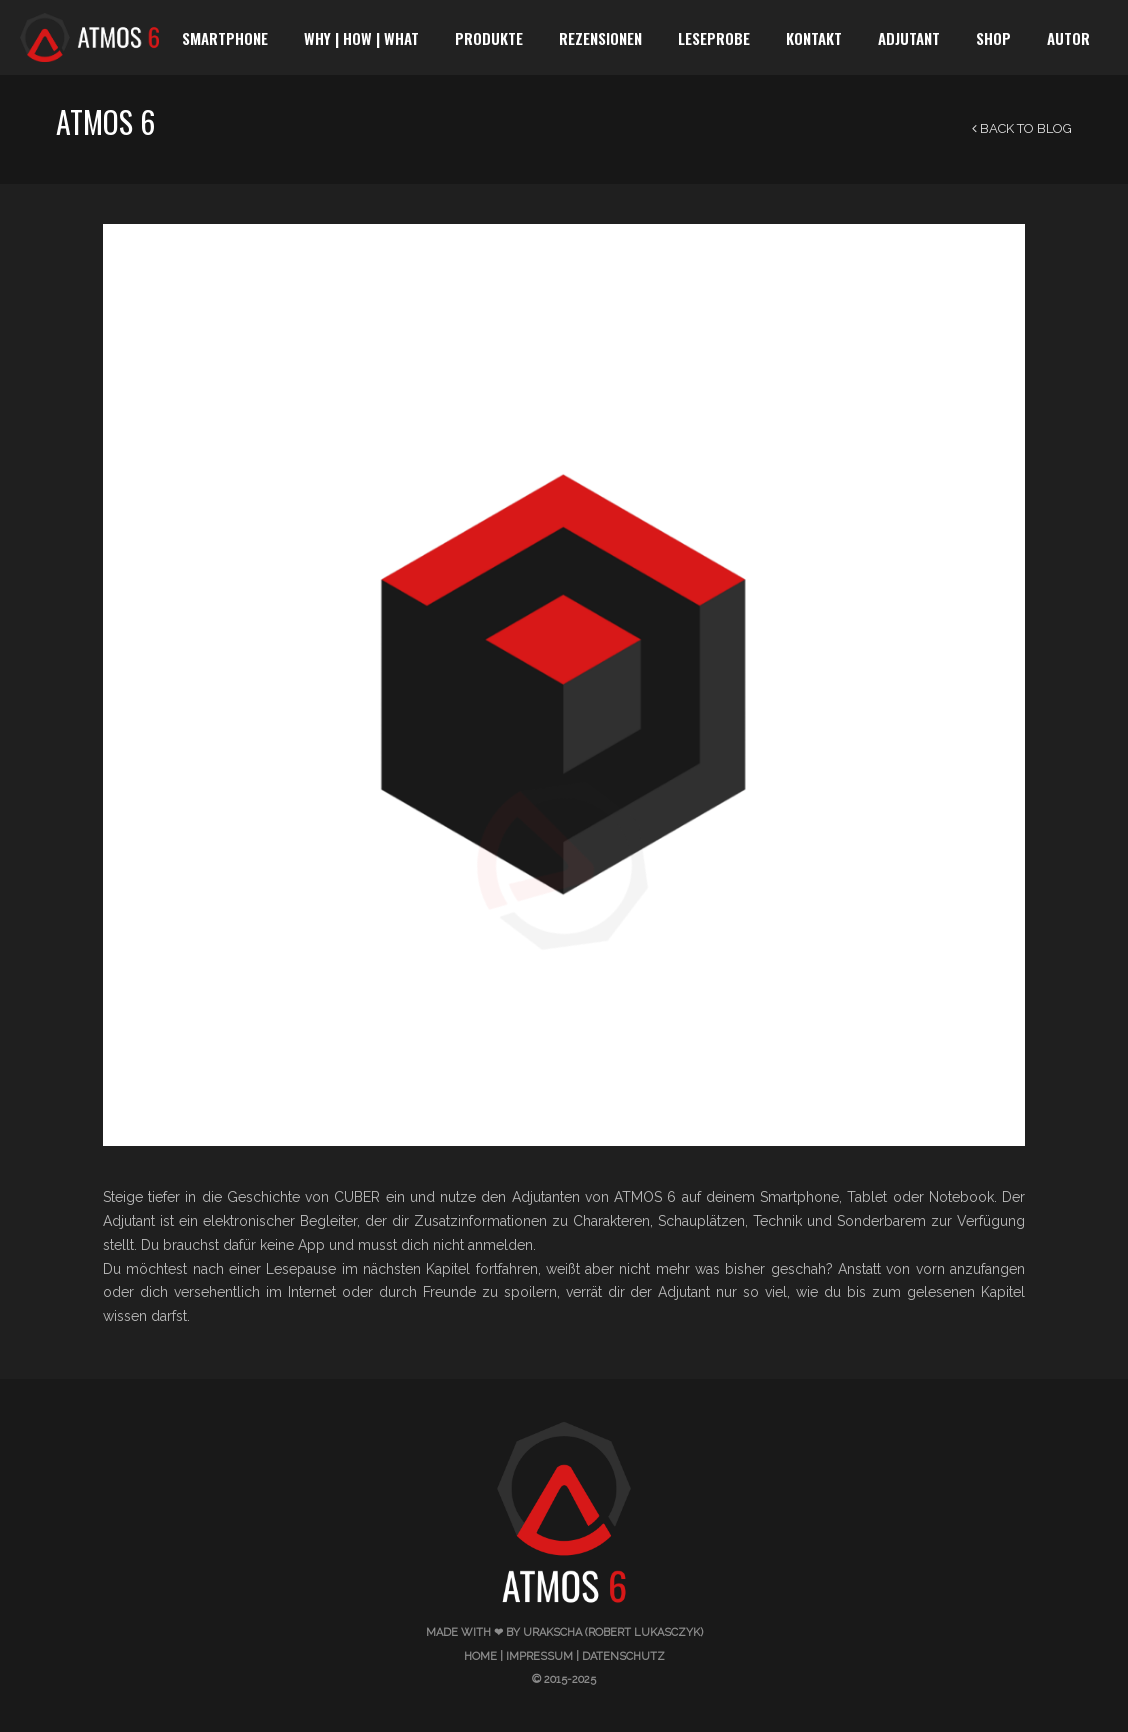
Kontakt (814, 38)
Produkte (489, 38)
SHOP (993, 38)
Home (480, 1656)
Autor (1068, 38)
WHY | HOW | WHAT (361, 38)
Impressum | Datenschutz (585, 1656)
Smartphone (225, 38)
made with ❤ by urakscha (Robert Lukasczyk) (564, 1632)
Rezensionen (600, 38)
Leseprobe (714, 38)
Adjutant (909, 38)
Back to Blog (1022, 128)
